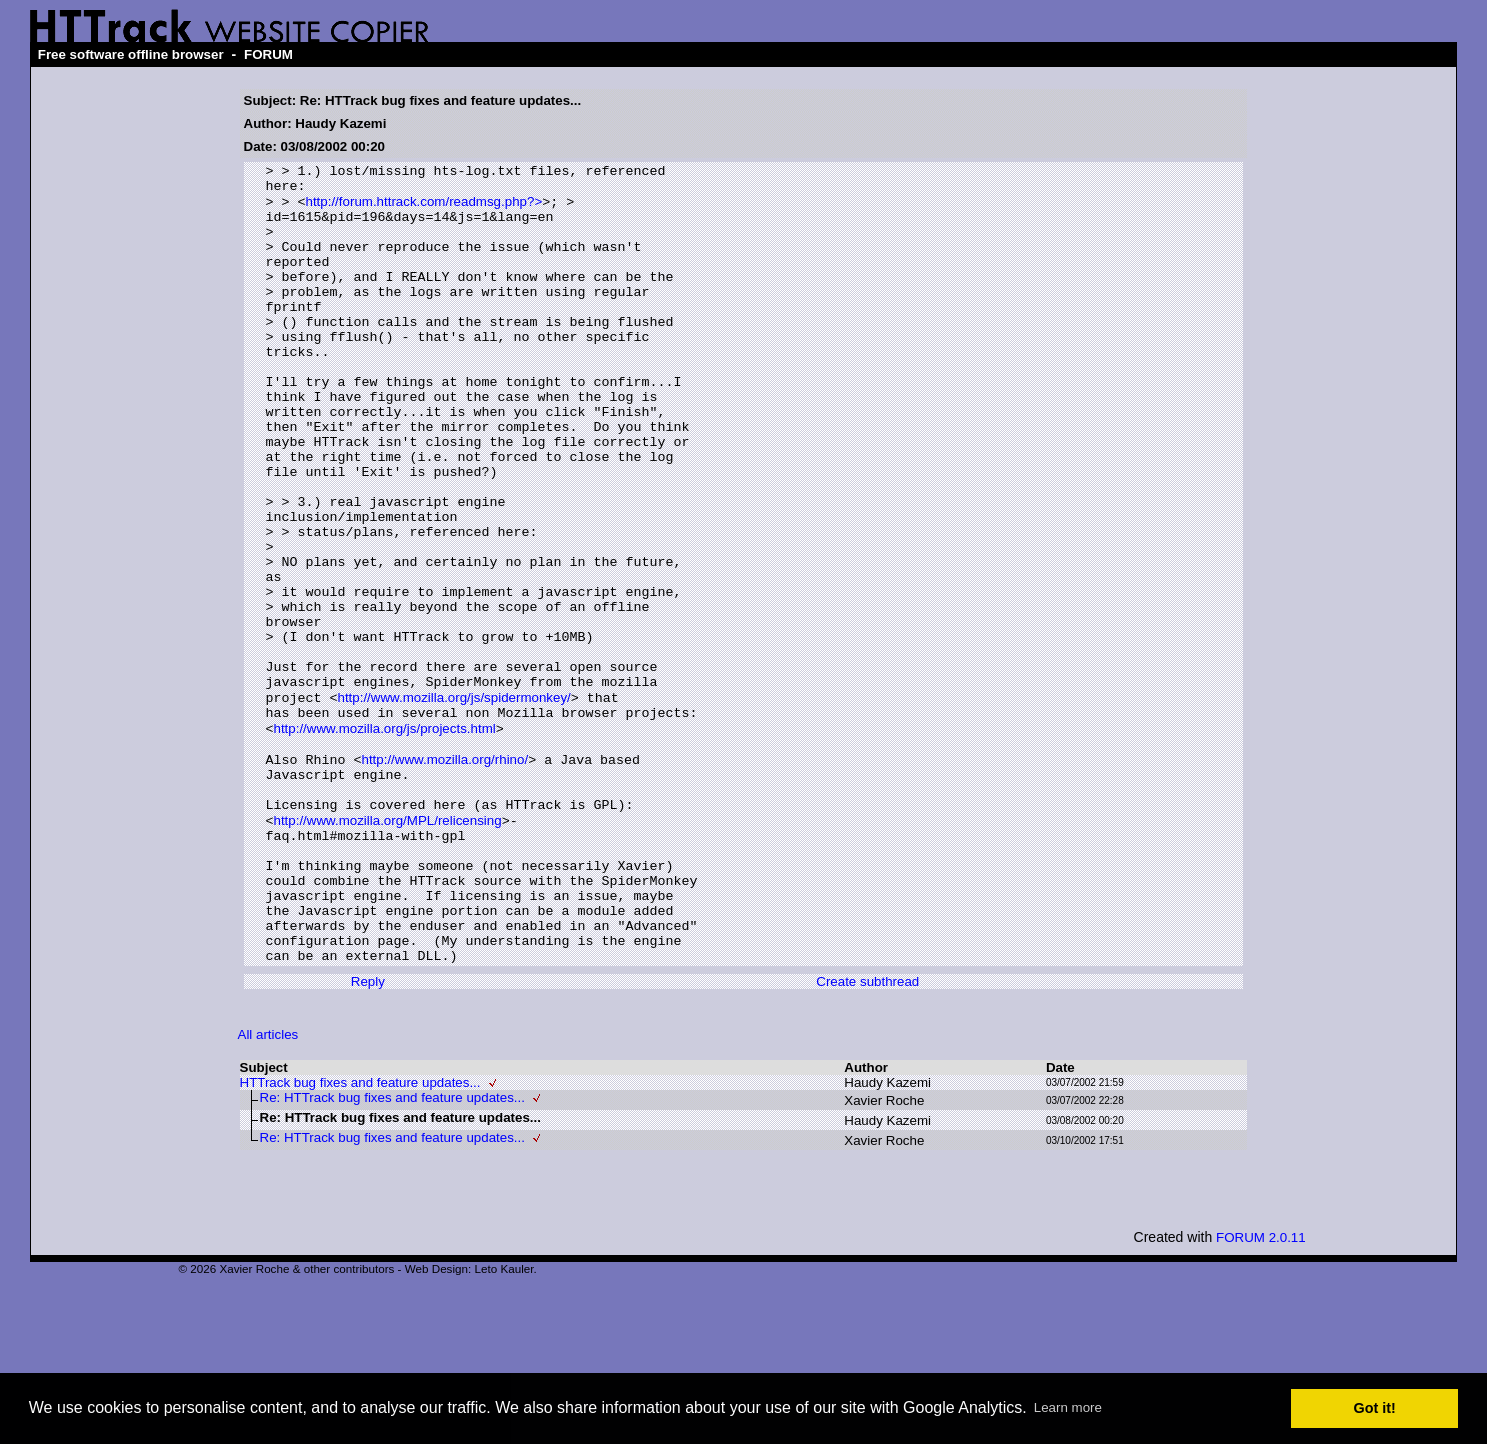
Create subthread (867, 1135)
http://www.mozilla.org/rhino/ (444, 875)
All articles (268, 1188)
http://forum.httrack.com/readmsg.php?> (423, 209)
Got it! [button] (1375, 1408)
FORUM (268, 54)
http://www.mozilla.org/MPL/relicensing (387, 947)
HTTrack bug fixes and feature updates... (360, 1236)
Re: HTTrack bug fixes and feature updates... (392, 1251)
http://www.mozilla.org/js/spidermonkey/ (453, 803)
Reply (368, 1135)
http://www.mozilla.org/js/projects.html (384, 839)
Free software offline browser (131, 54)
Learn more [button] (1068, 1407)
